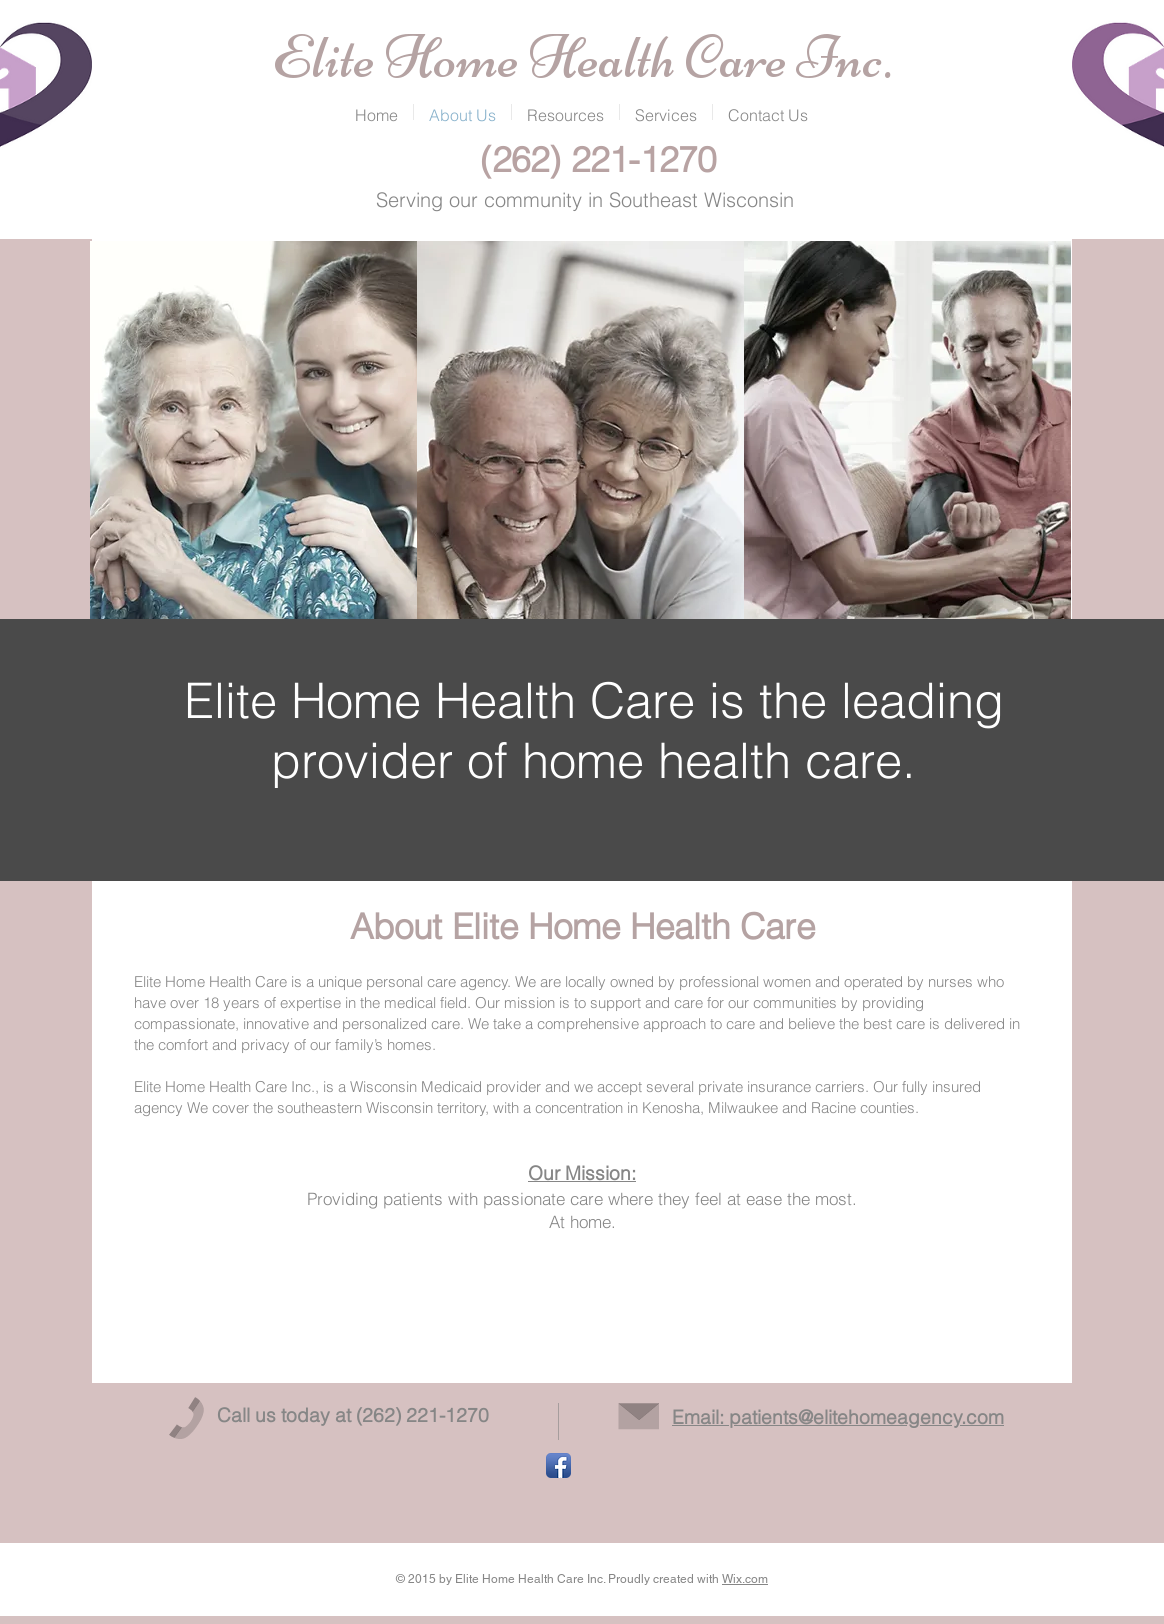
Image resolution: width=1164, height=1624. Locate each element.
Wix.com (745, 1579)
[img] (253, 431)
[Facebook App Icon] (558, 1465)
